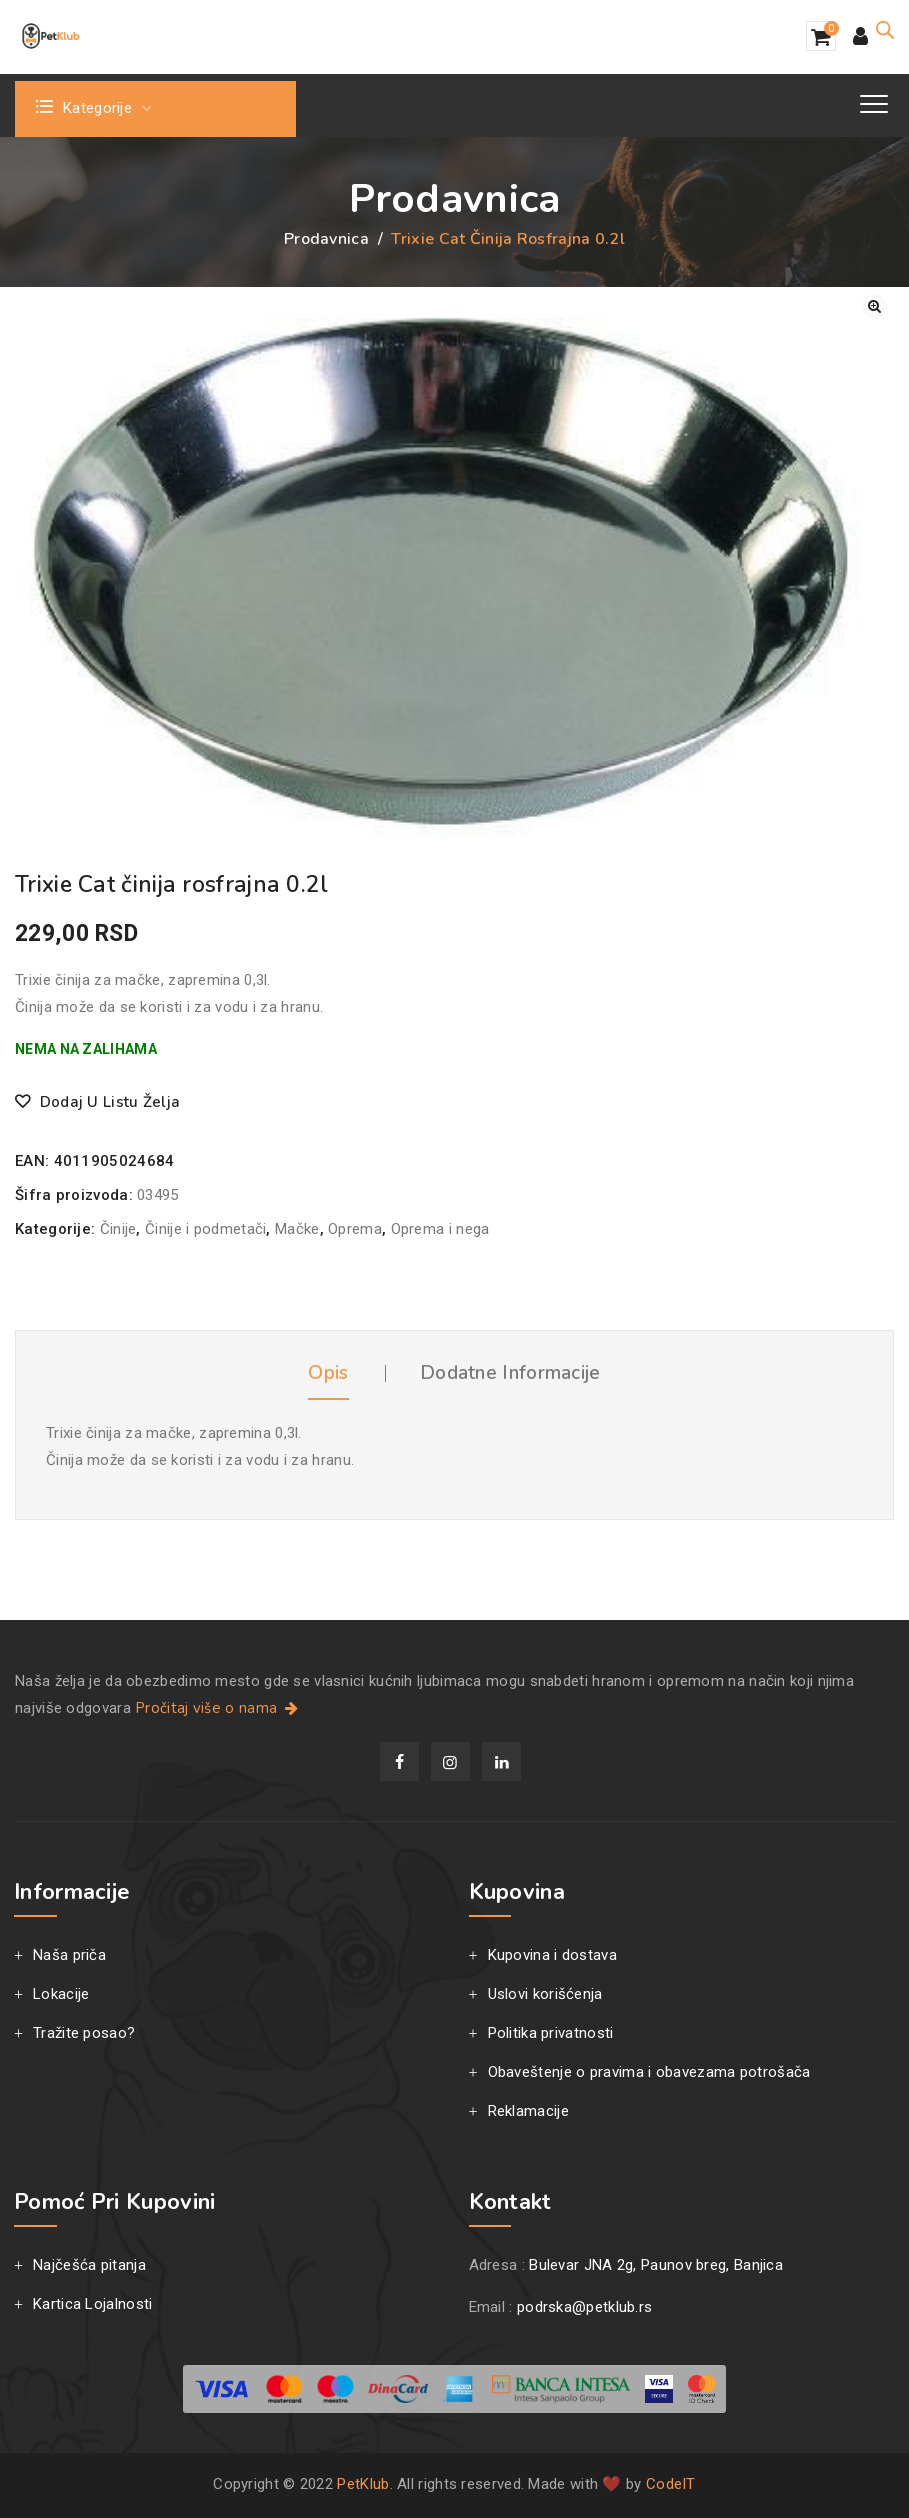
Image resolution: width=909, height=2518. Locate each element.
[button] (874, 306)
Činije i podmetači (205, 1229)
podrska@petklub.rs (584, 2307)
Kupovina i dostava (552, 1955)
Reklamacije (528, 2111)
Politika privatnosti (551, 2033)
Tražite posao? (84, 2033)
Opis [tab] (328, 1373)
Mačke (297, 1229)
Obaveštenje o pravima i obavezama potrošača (649, 2072)
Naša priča (69, 1955)
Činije (118, 1229)
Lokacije (61, 1994)
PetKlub (363, 2484)
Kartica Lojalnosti (92, 2304)
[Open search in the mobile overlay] (885, 30)
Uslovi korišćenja (545, 1994)
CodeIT (671, 2484)
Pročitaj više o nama (218, 1708)
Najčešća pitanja (89, 2265)
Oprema (355, 1229)
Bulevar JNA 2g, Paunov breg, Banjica (656, 2265)
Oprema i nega (440, 1229)
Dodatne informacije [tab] (510, 1373)
